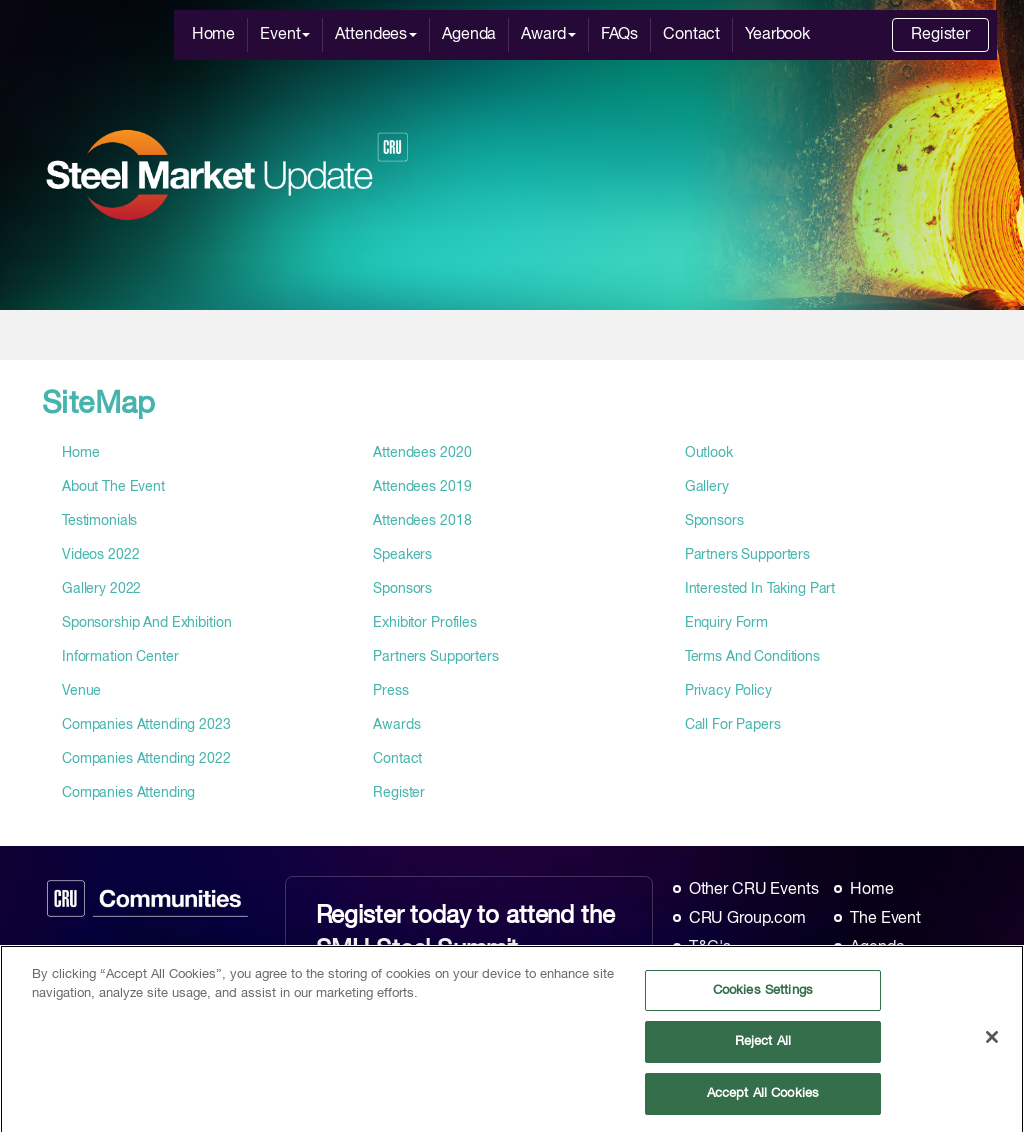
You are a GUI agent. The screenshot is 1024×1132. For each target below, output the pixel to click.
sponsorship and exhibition (146, 623)
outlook (709, 453)
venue (81, 691)
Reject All (763, 1049)
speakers (402, 555)
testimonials (99, 521)
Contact (691, 35)
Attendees (376, 35)
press (390, 691)
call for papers (733, 725)
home (80, 453)
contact (397, 759)
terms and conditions (752, 657)
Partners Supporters (747, 555)
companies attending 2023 (146, 725)
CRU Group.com (747, 919)
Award (548, 35)
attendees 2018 (422, 521)
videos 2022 (100, 555)
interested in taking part (760, 589)
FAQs (619, 35)
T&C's (710, 948)
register (399, 793)
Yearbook (777, 35)
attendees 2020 (422, 453)
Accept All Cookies (763, 1101)
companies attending (128, 793)
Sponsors (714, 521)
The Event (885, 919)
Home (213, 35)
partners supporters (435, 657)
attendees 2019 (422, 487)
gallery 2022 (101, 589)
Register (940, 35)
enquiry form (726, 623)
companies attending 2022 (146, 759)
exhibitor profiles (424, 623)
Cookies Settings (763, 998)
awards (396, 725)
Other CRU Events (754, 890)
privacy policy (728, 691)
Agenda (469, 35)
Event (285, 35)
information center (120, 657)
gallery (707, 487)
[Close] (992, 1044)
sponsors (402, 589)
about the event (113, 487)
